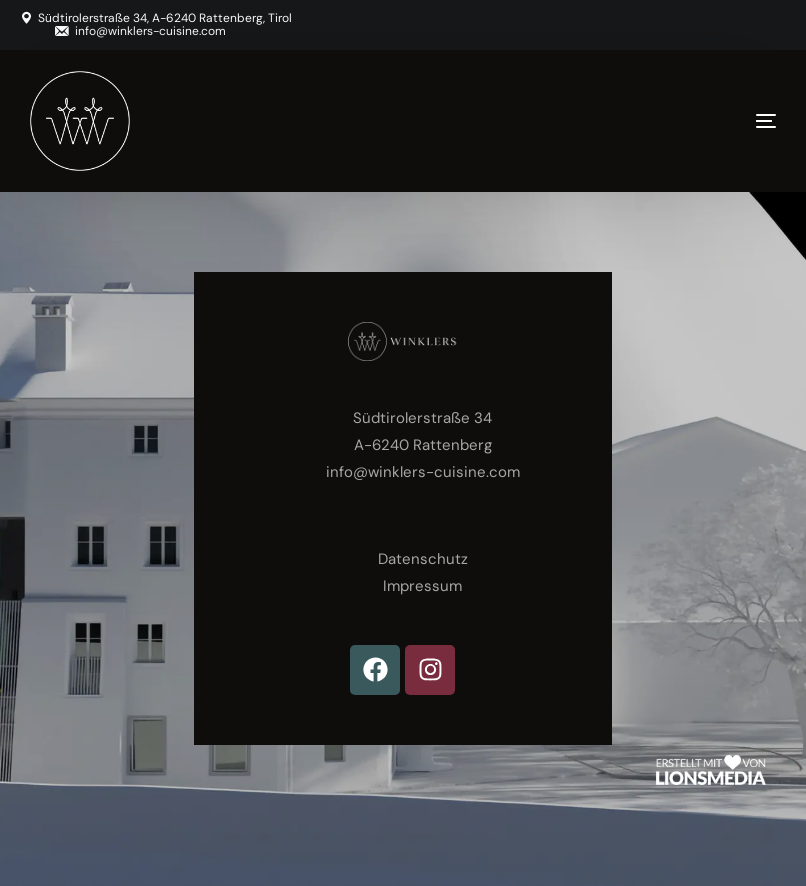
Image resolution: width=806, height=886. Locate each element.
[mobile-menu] (726, 121)
